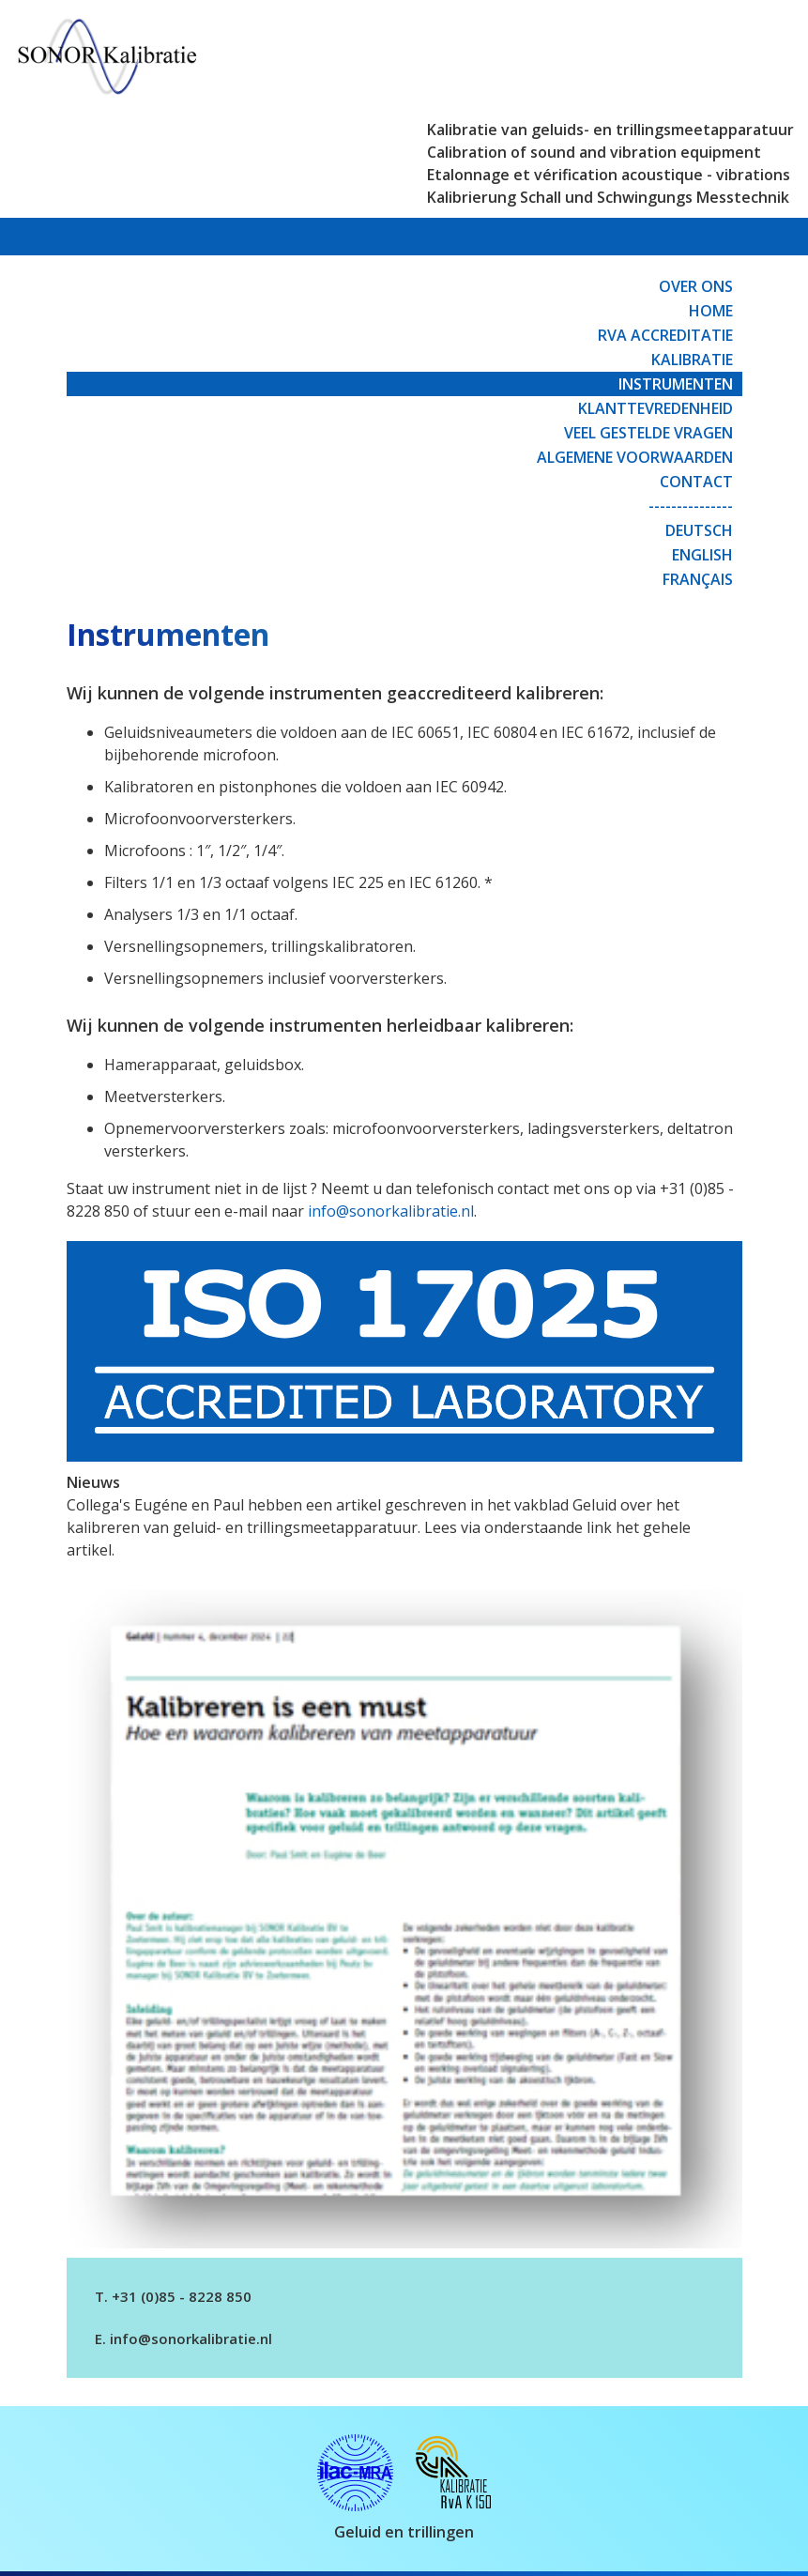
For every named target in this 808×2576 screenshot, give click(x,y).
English (702, 554)
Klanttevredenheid (655, 408)
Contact (696, 481)
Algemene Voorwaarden (635, 457)
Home (711, 310)
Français (698, 579)
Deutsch (699, 530)
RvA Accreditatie (665, 335)
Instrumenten (675, 384)
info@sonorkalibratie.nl (391, 1211)
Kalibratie (692, 359)
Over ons (696, 286)
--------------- (690, 506)
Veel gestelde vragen (648, 432)
